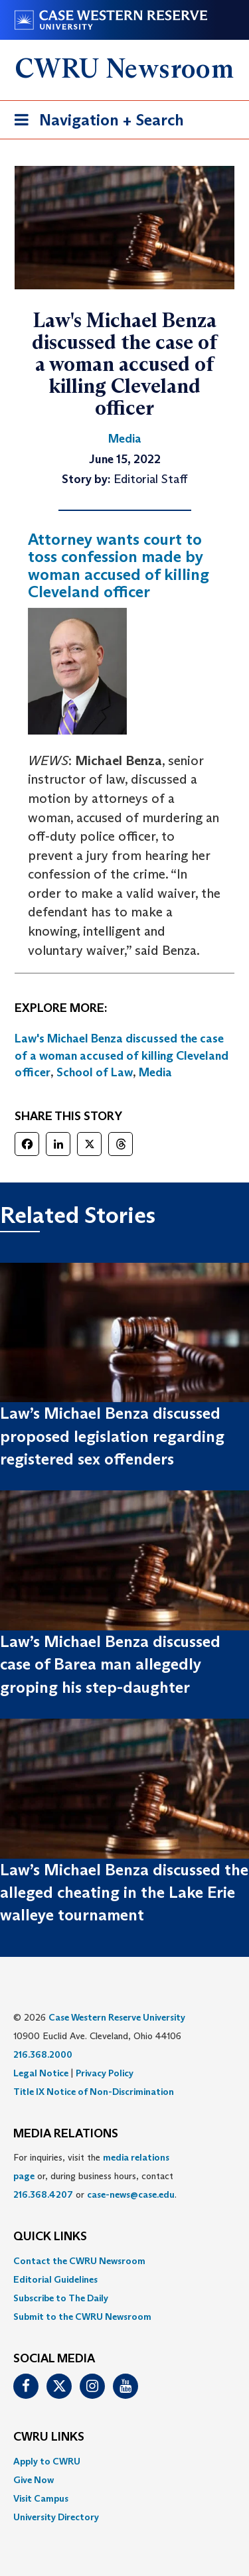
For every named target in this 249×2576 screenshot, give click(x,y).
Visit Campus (40, 2498)
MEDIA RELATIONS (65, 2134)
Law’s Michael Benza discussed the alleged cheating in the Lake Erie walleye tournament (124, 1892)
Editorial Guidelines (55, 2279)
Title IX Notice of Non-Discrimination (93, 2092)
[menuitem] (124, 2261)
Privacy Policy (104, 2073)
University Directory (56, 2517)
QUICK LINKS (50, 2237)
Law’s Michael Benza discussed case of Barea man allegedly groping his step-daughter (110, 1664)
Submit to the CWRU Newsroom (82, 2317)
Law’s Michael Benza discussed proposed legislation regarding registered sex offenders (112, 1435)
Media (155, 1072)
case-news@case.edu (131, 2194)
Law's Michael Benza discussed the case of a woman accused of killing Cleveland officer (121, 1055)
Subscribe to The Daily (60, 2298)
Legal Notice (40, 2073)
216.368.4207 (43, 2194)
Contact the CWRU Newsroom (79, 2261)
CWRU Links (48, 2437)
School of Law (94, 1072)
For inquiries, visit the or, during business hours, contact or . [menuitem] (95, 2175)
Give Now (33, 2480)
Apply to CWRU (46, 2461)
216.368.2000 (42, 2054)
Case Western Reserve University (116, 2017)
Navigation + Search (95, 122)
